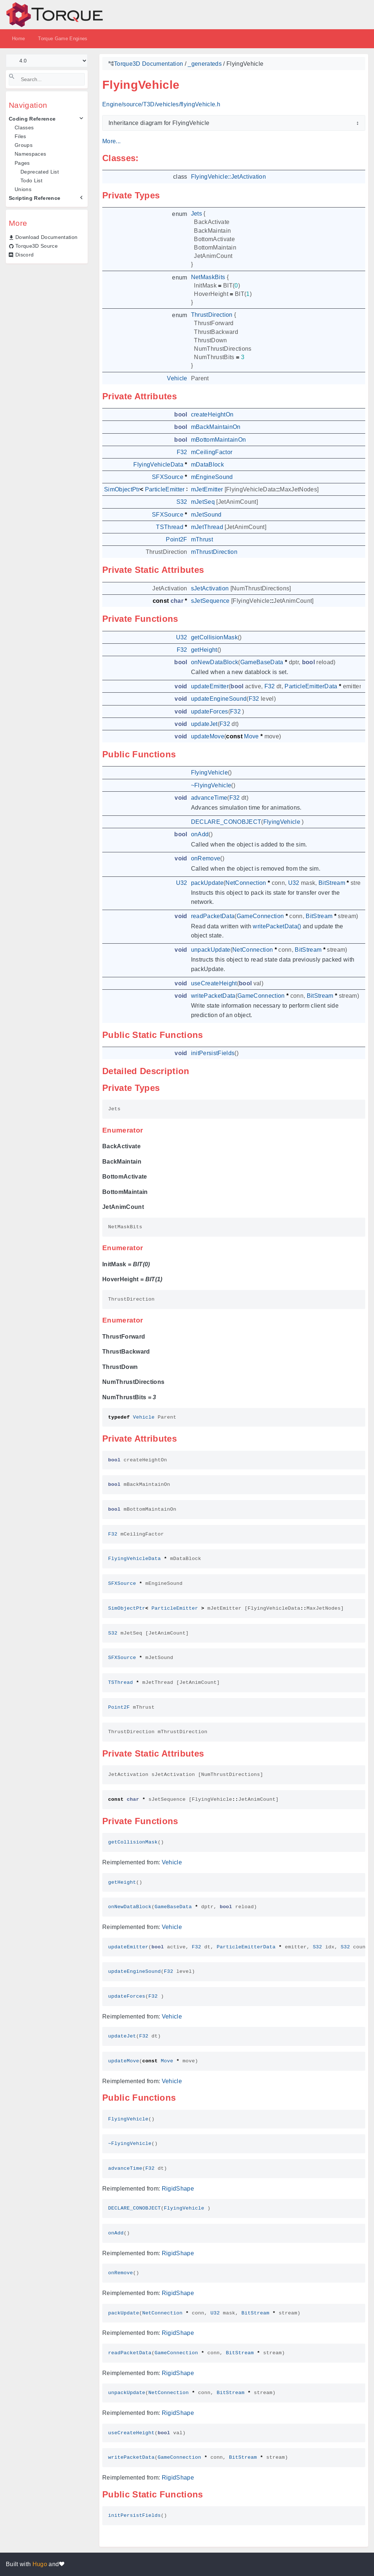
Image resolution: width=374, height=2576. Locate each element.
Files (20, 136)
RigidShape (178, 2188)
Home (18, 38)
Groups (24, 145)
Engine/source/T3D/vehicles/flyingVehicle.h (161, 104)
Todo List (31, 180)
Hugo (40, 2564)
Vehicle (172, 1862)
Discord (24, 255)
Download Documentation (46, 237)
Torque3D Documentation (148, 64)
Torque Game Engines (62, 38)
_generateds (205, 64)
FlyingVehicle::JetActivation (228, 177)
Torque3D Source (36, 246)
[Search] (47, 79)
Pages (22, 163)
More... (111, 141)
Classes (24, 127)
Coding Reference (32, 119)
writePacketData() (277, 926)
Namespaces (30, 154)
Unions (23, 189)
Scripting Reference (34, 198)
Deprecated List (39, 172)
